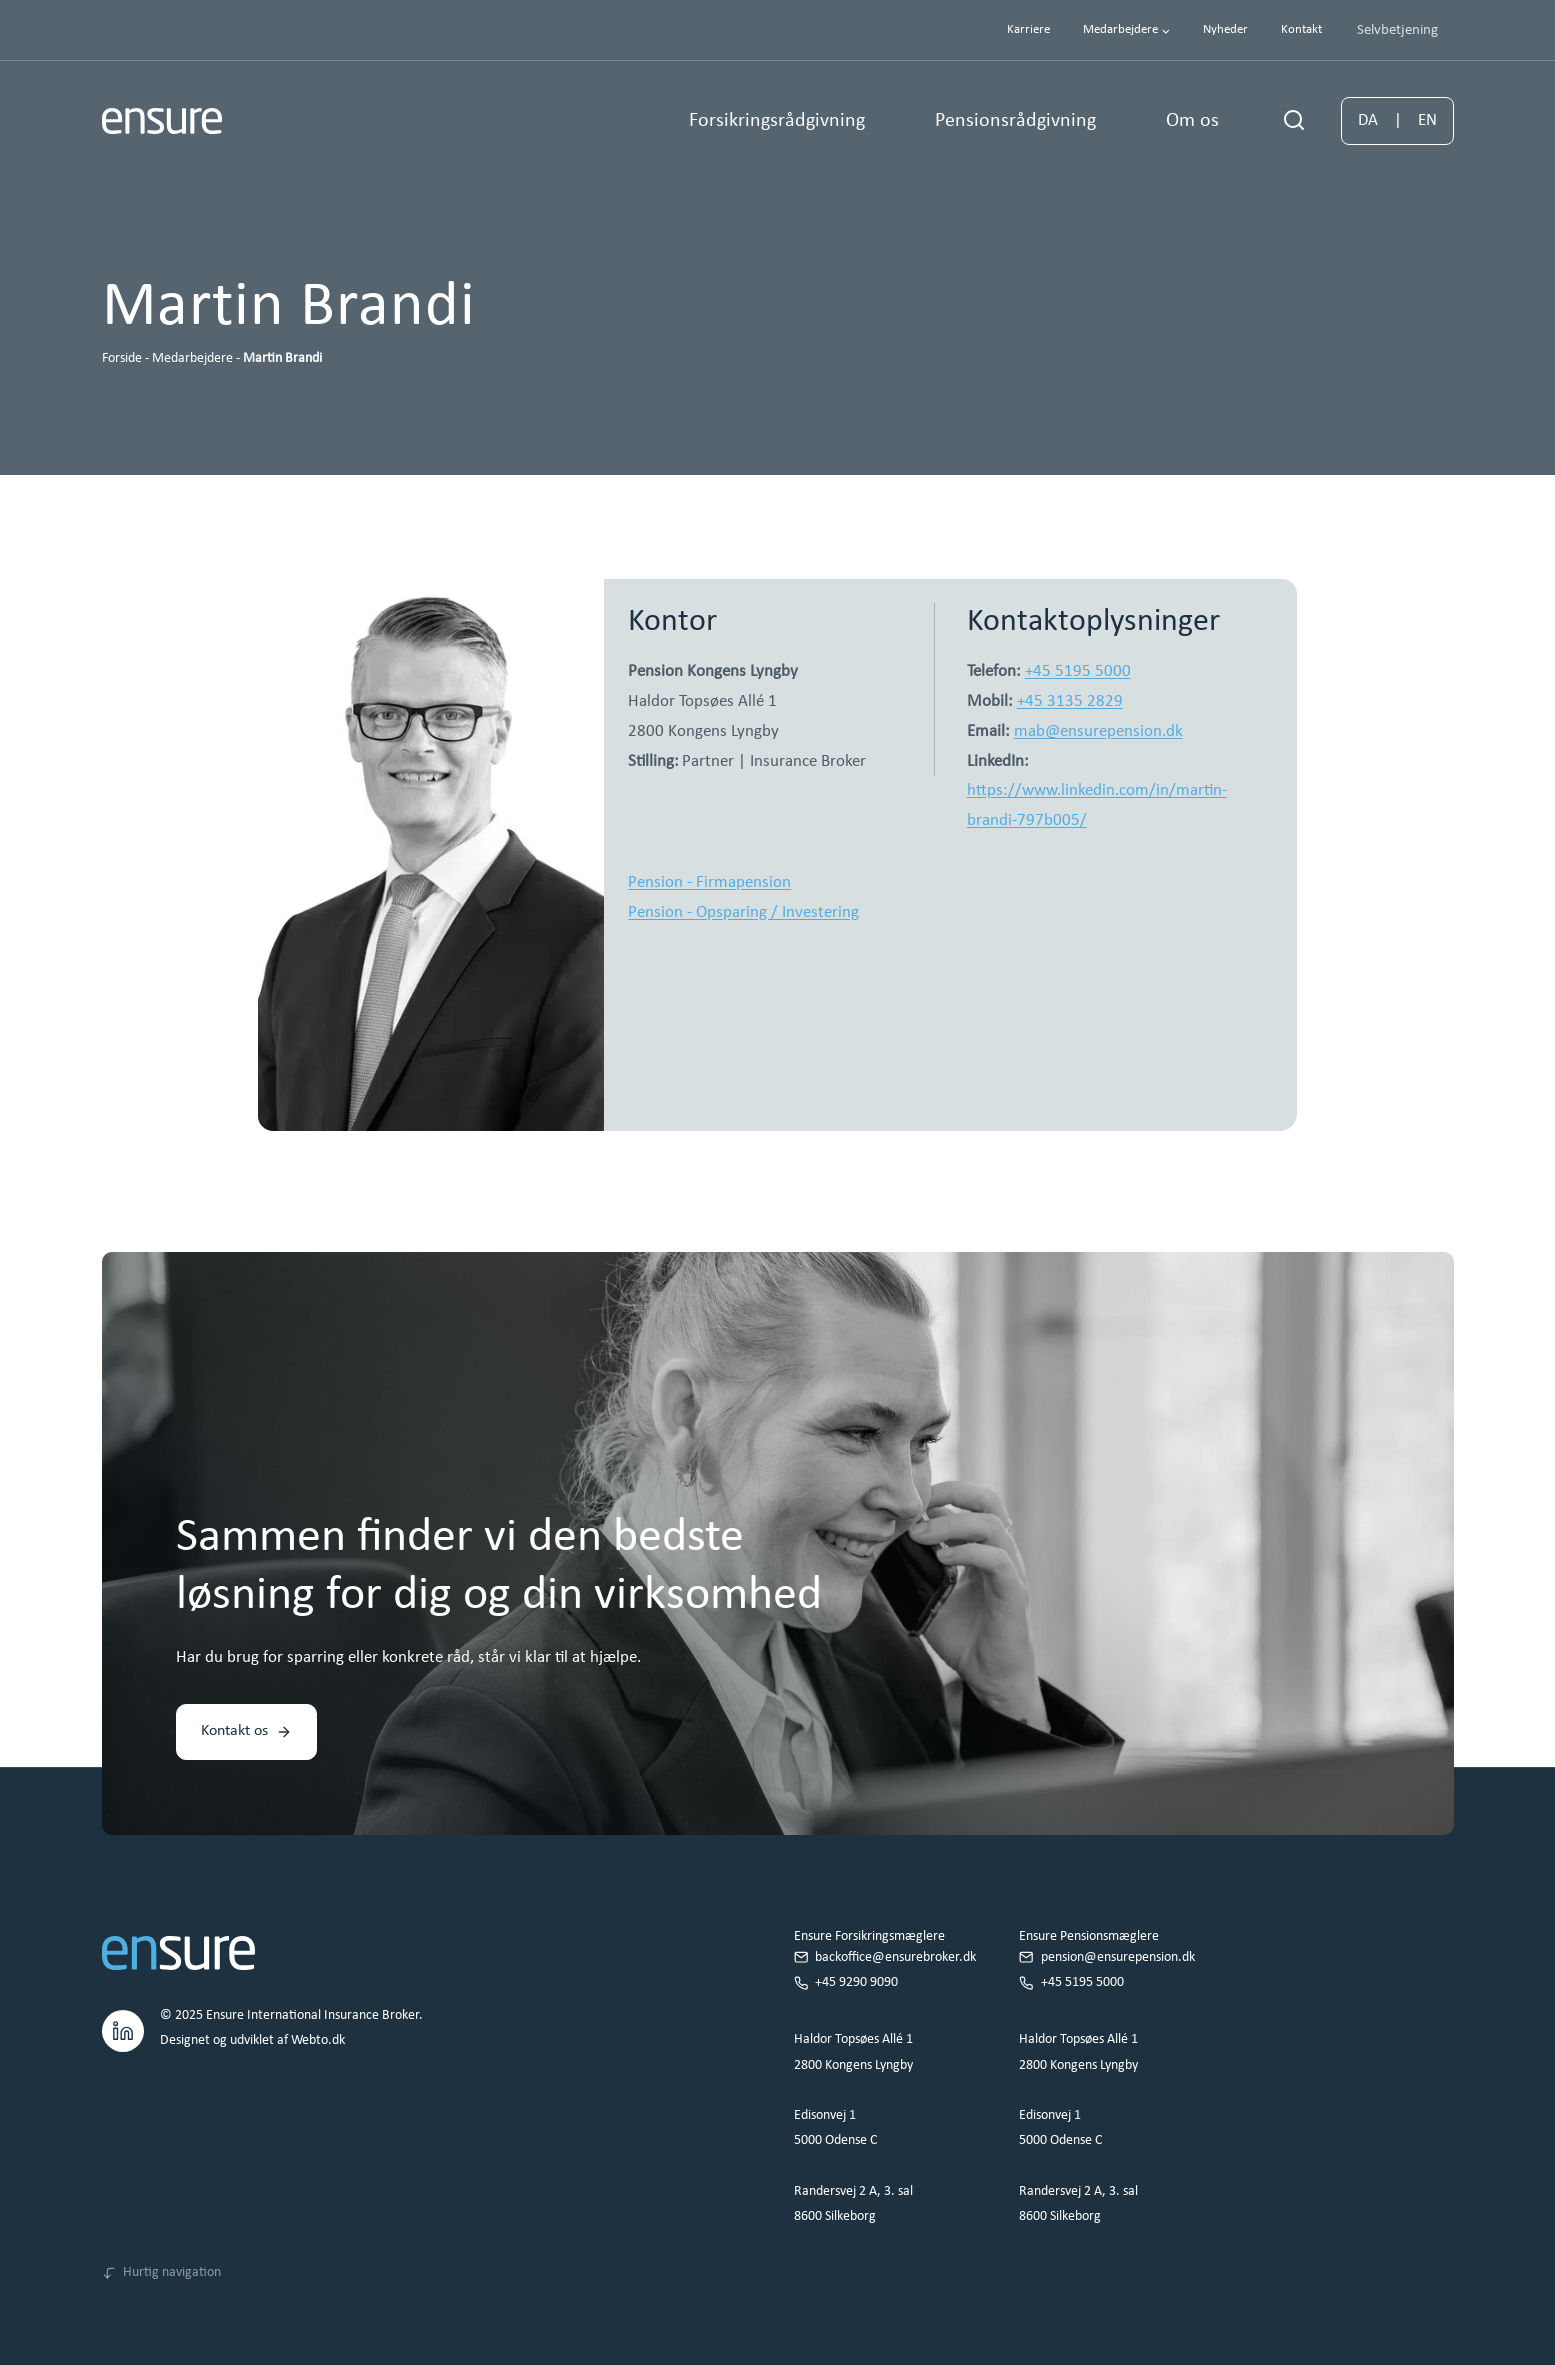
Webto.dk (318, 2040)
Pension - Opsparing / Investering (743, 912)
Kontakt (1301, 29)
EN (1427, 120)
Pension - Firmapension (709, 882)
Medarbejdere (192, 358)
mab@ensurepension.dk (1098, 731)
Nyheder (1225, 29)
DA (1368, 120)
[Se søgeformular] (1294, 121)
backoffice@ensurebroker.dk (895, 1957)
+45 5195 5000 (1078, 671)
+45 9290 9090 (856, 1982)
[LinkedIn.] (123, 2028)
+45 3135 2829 (1070, 701)
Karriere (1028, 29)
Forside (122, 358)
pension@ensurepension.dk (1118, 1957)
